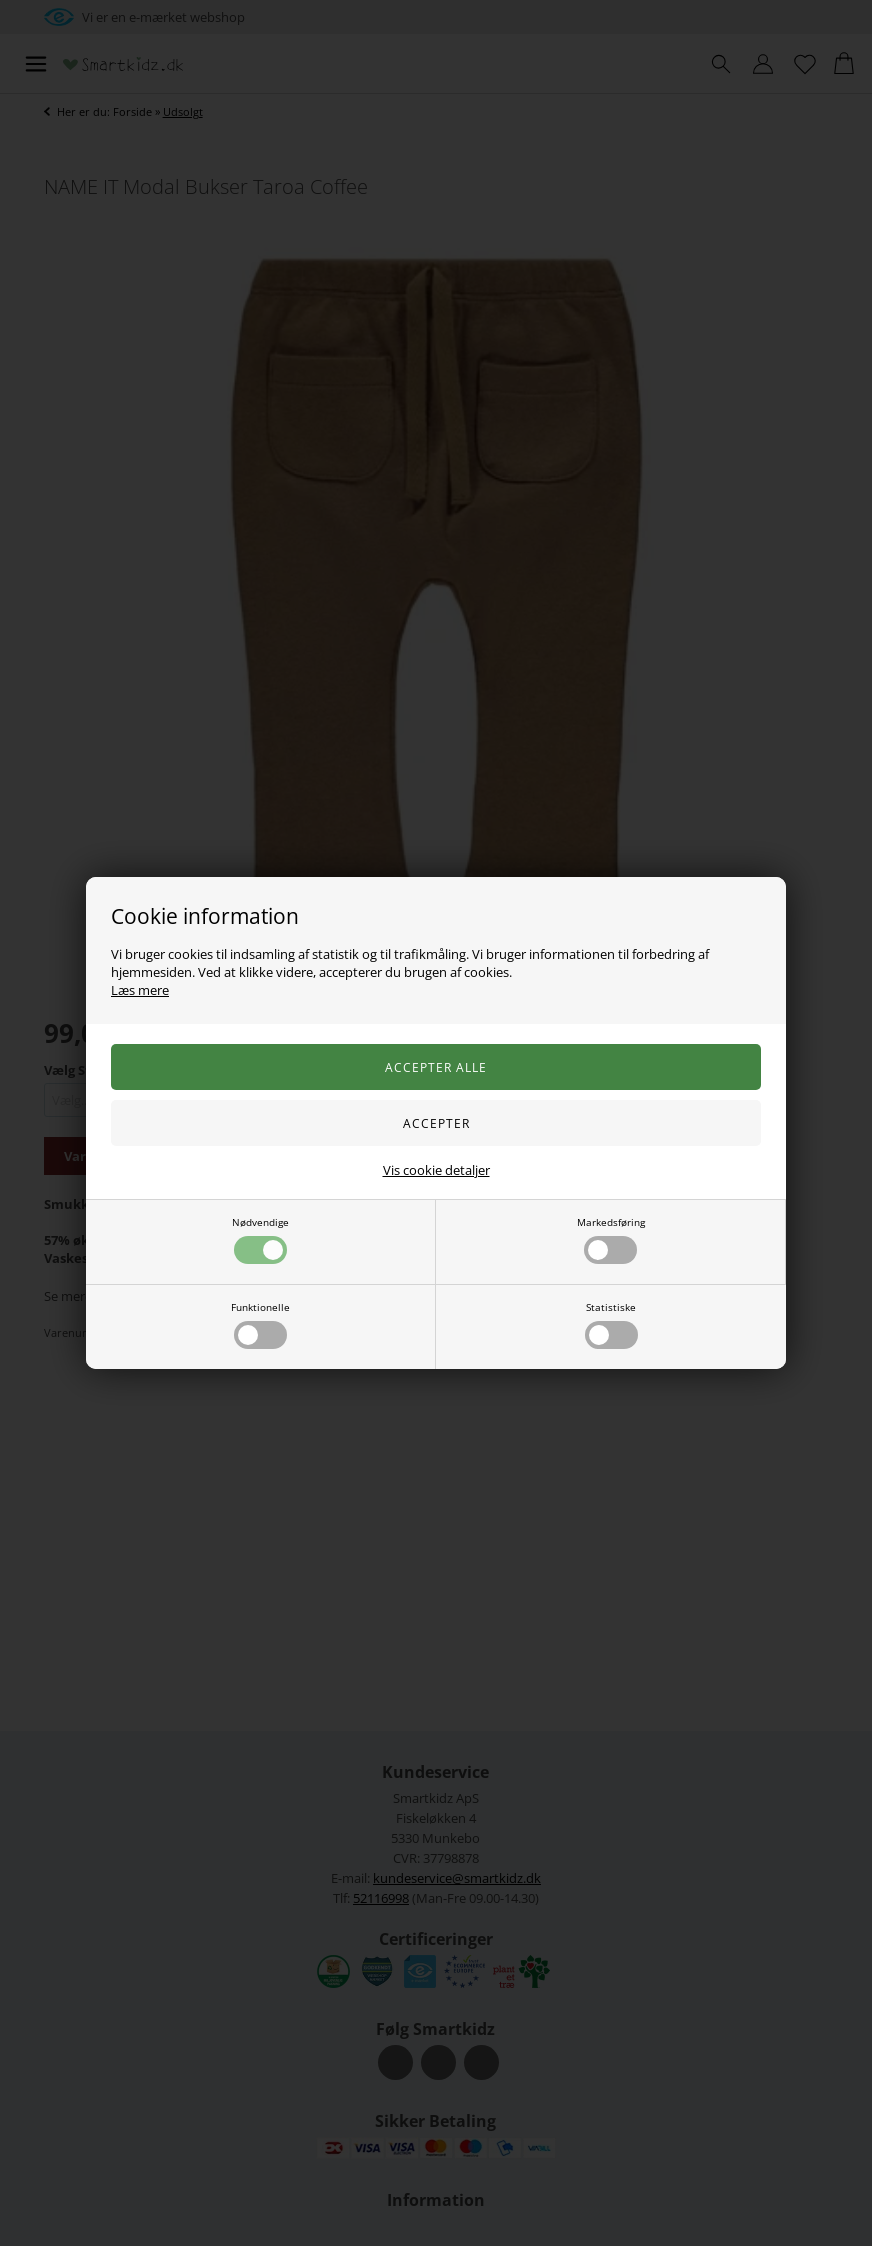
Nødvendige (260, 1239)
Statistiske (611, 1324)
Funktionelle (260, 1324)
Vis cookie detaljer (436, 1170)
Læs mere (140, 990)
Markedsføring (611, 1239)
